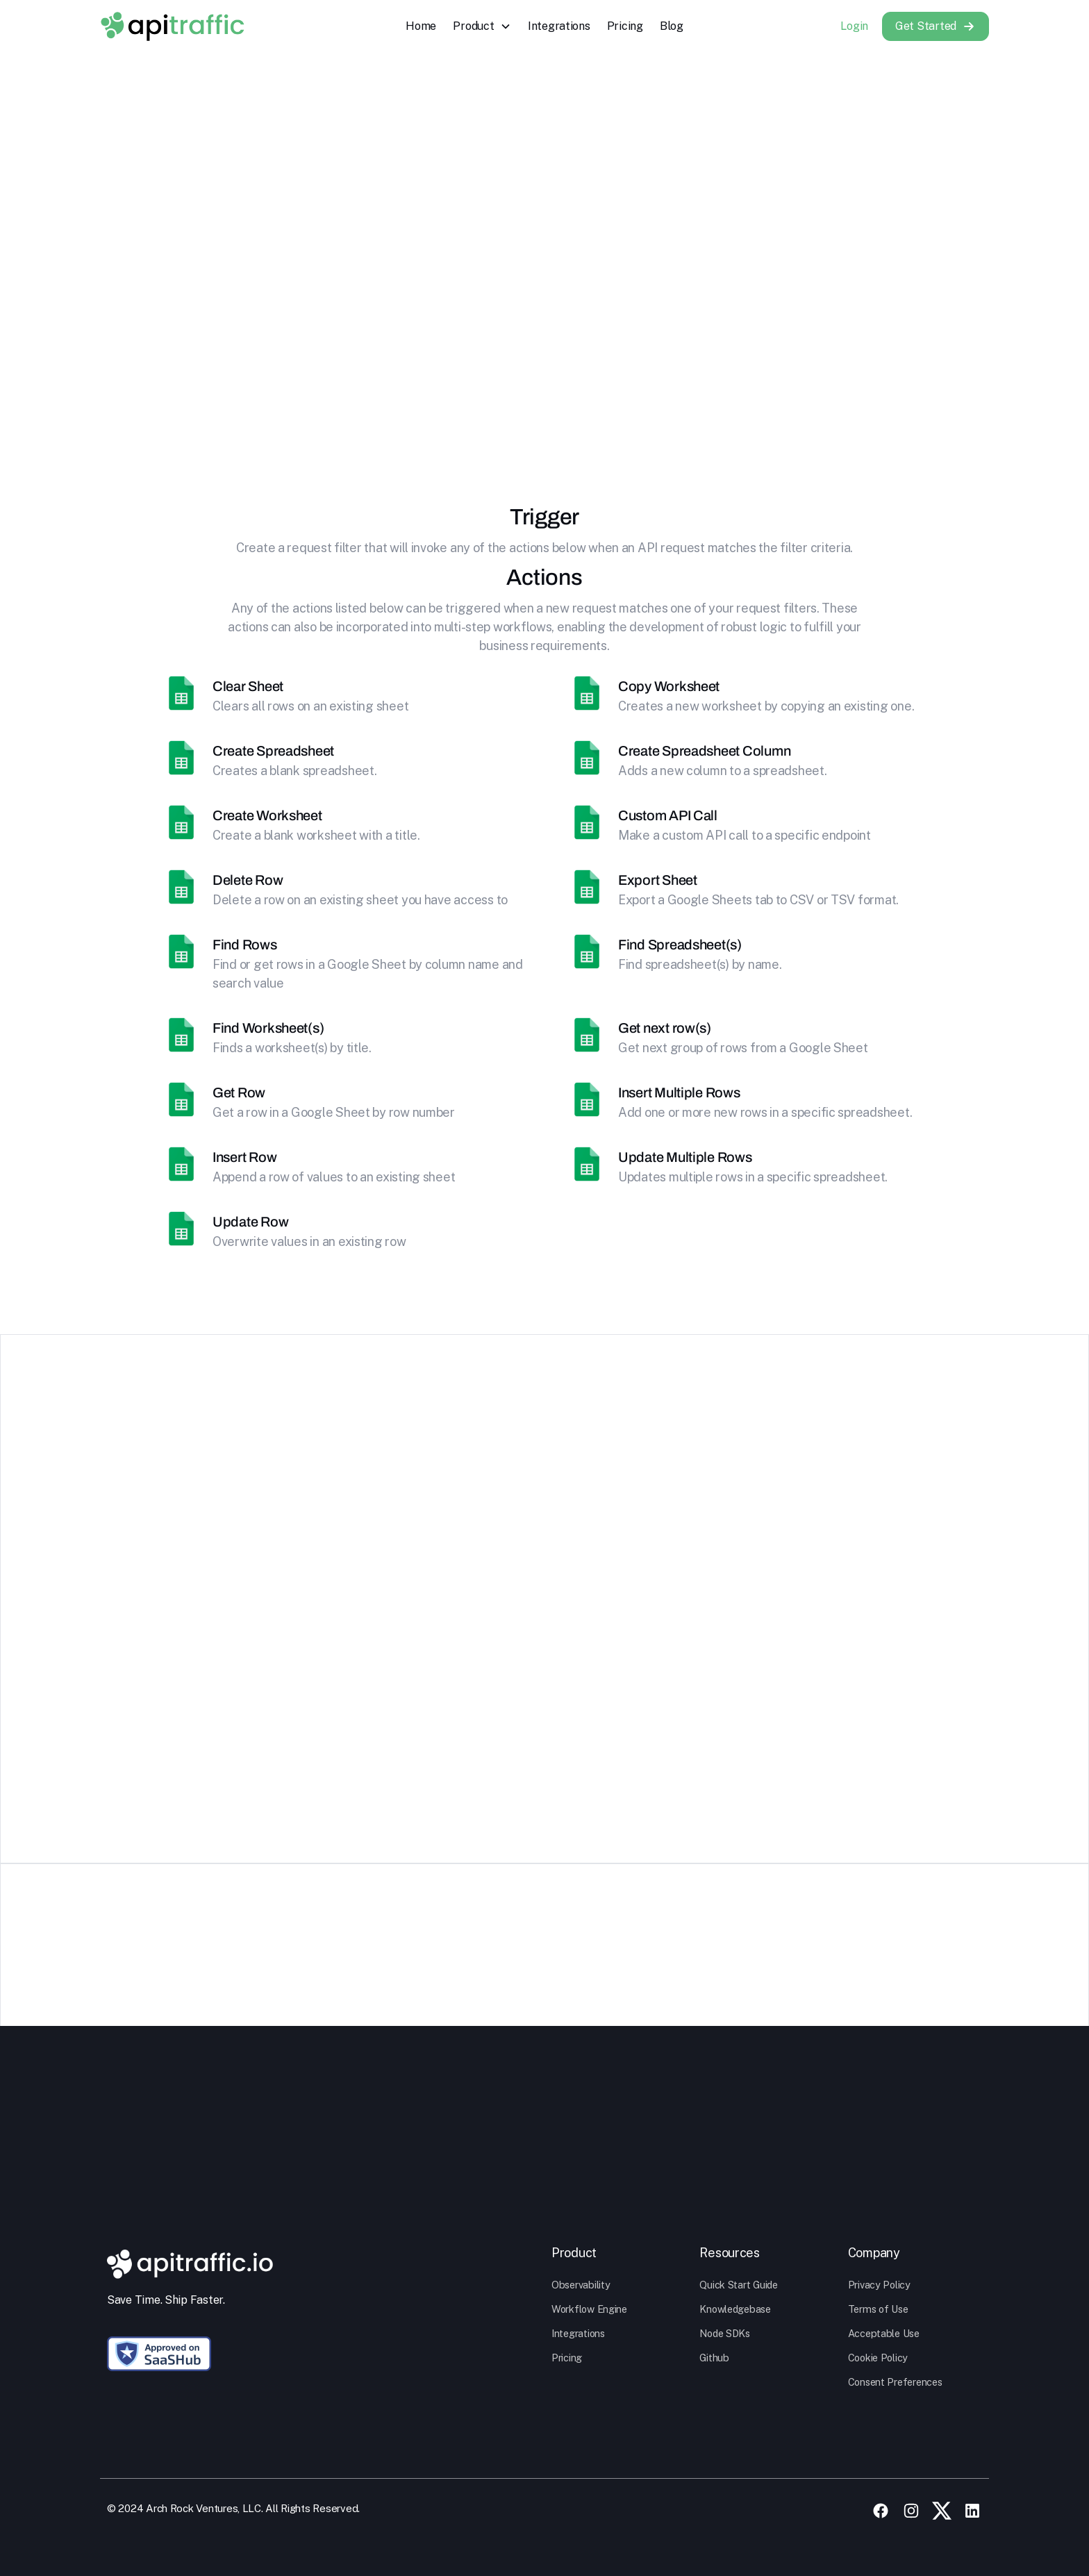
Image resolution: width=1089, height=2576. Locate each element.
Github (714, 2357)
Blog (671, 26)
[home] (172, 26)
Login (854, 26)
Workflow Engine (589, 2309)
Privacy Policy (879, 2285)
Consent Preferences (895, 2382)
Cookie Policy (878, 2357)
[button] (482, 26)
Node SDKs (724, 2333)
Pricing (625, 26)
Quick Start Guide (738, 2285)
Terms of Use (878, 2309)
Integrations (559, 26)
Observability (580, 2285)
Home (421, 26)
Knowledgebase (735, 2309)
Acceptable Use (884, 2333)
